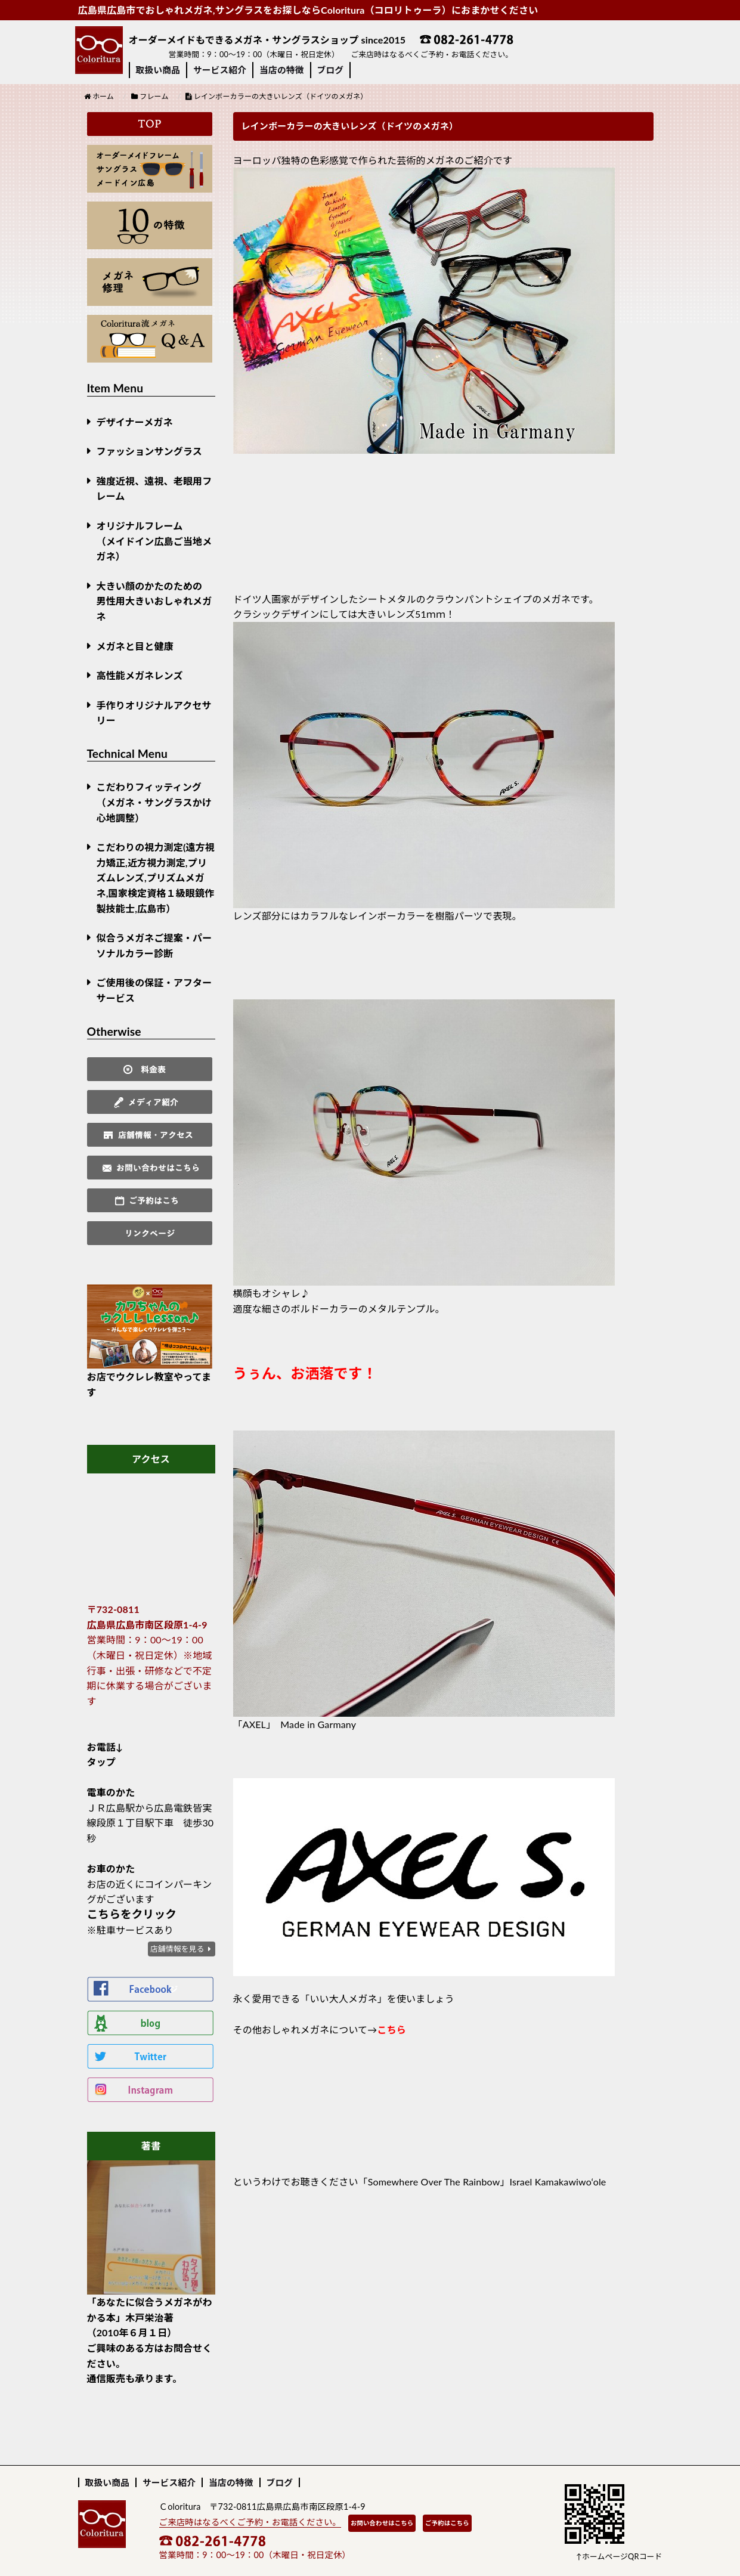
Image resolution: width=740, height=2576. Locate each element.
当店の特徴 (281, 69)
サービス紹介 (219, 69)
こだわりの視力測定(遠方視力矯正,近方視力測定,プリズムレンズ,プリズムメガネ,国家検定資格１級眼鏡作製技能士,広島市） (156, 877)
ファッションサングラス (149, 451)
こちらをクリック (132, 1914)
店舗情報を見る (177, 1948)
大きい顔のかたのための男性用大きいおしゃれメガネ (154, 601)
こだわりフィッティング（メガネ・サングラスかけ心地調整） (154, 802)
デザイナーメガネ (135, 422)
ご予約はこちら (447, 2523)
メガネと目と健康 (135, 646)
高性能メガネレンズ (140, 675)
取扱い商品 (158, 69)
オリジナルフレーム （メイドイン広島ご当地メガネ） (154, 541)
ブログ (330, 69)
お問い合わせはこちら (382, 2523)
